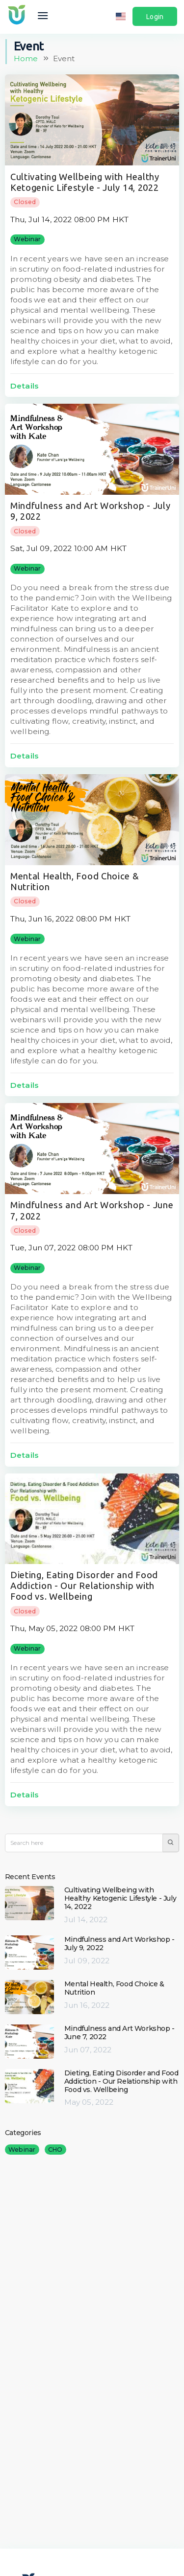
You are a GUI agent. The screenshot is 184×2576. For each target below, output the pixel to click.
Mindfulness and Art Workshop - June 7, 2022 (119, 2032)
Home (26, 58)
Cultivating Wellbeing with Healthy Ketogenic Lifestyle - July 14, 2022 (120, 1898)
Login (154, 17)
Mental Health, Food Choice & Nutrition (114, 1988)
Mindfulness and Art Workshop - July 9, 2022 (119, 1943)
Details (24, 386)
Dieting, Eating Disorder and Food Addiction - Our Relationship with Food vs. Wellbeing (84, 1585)
